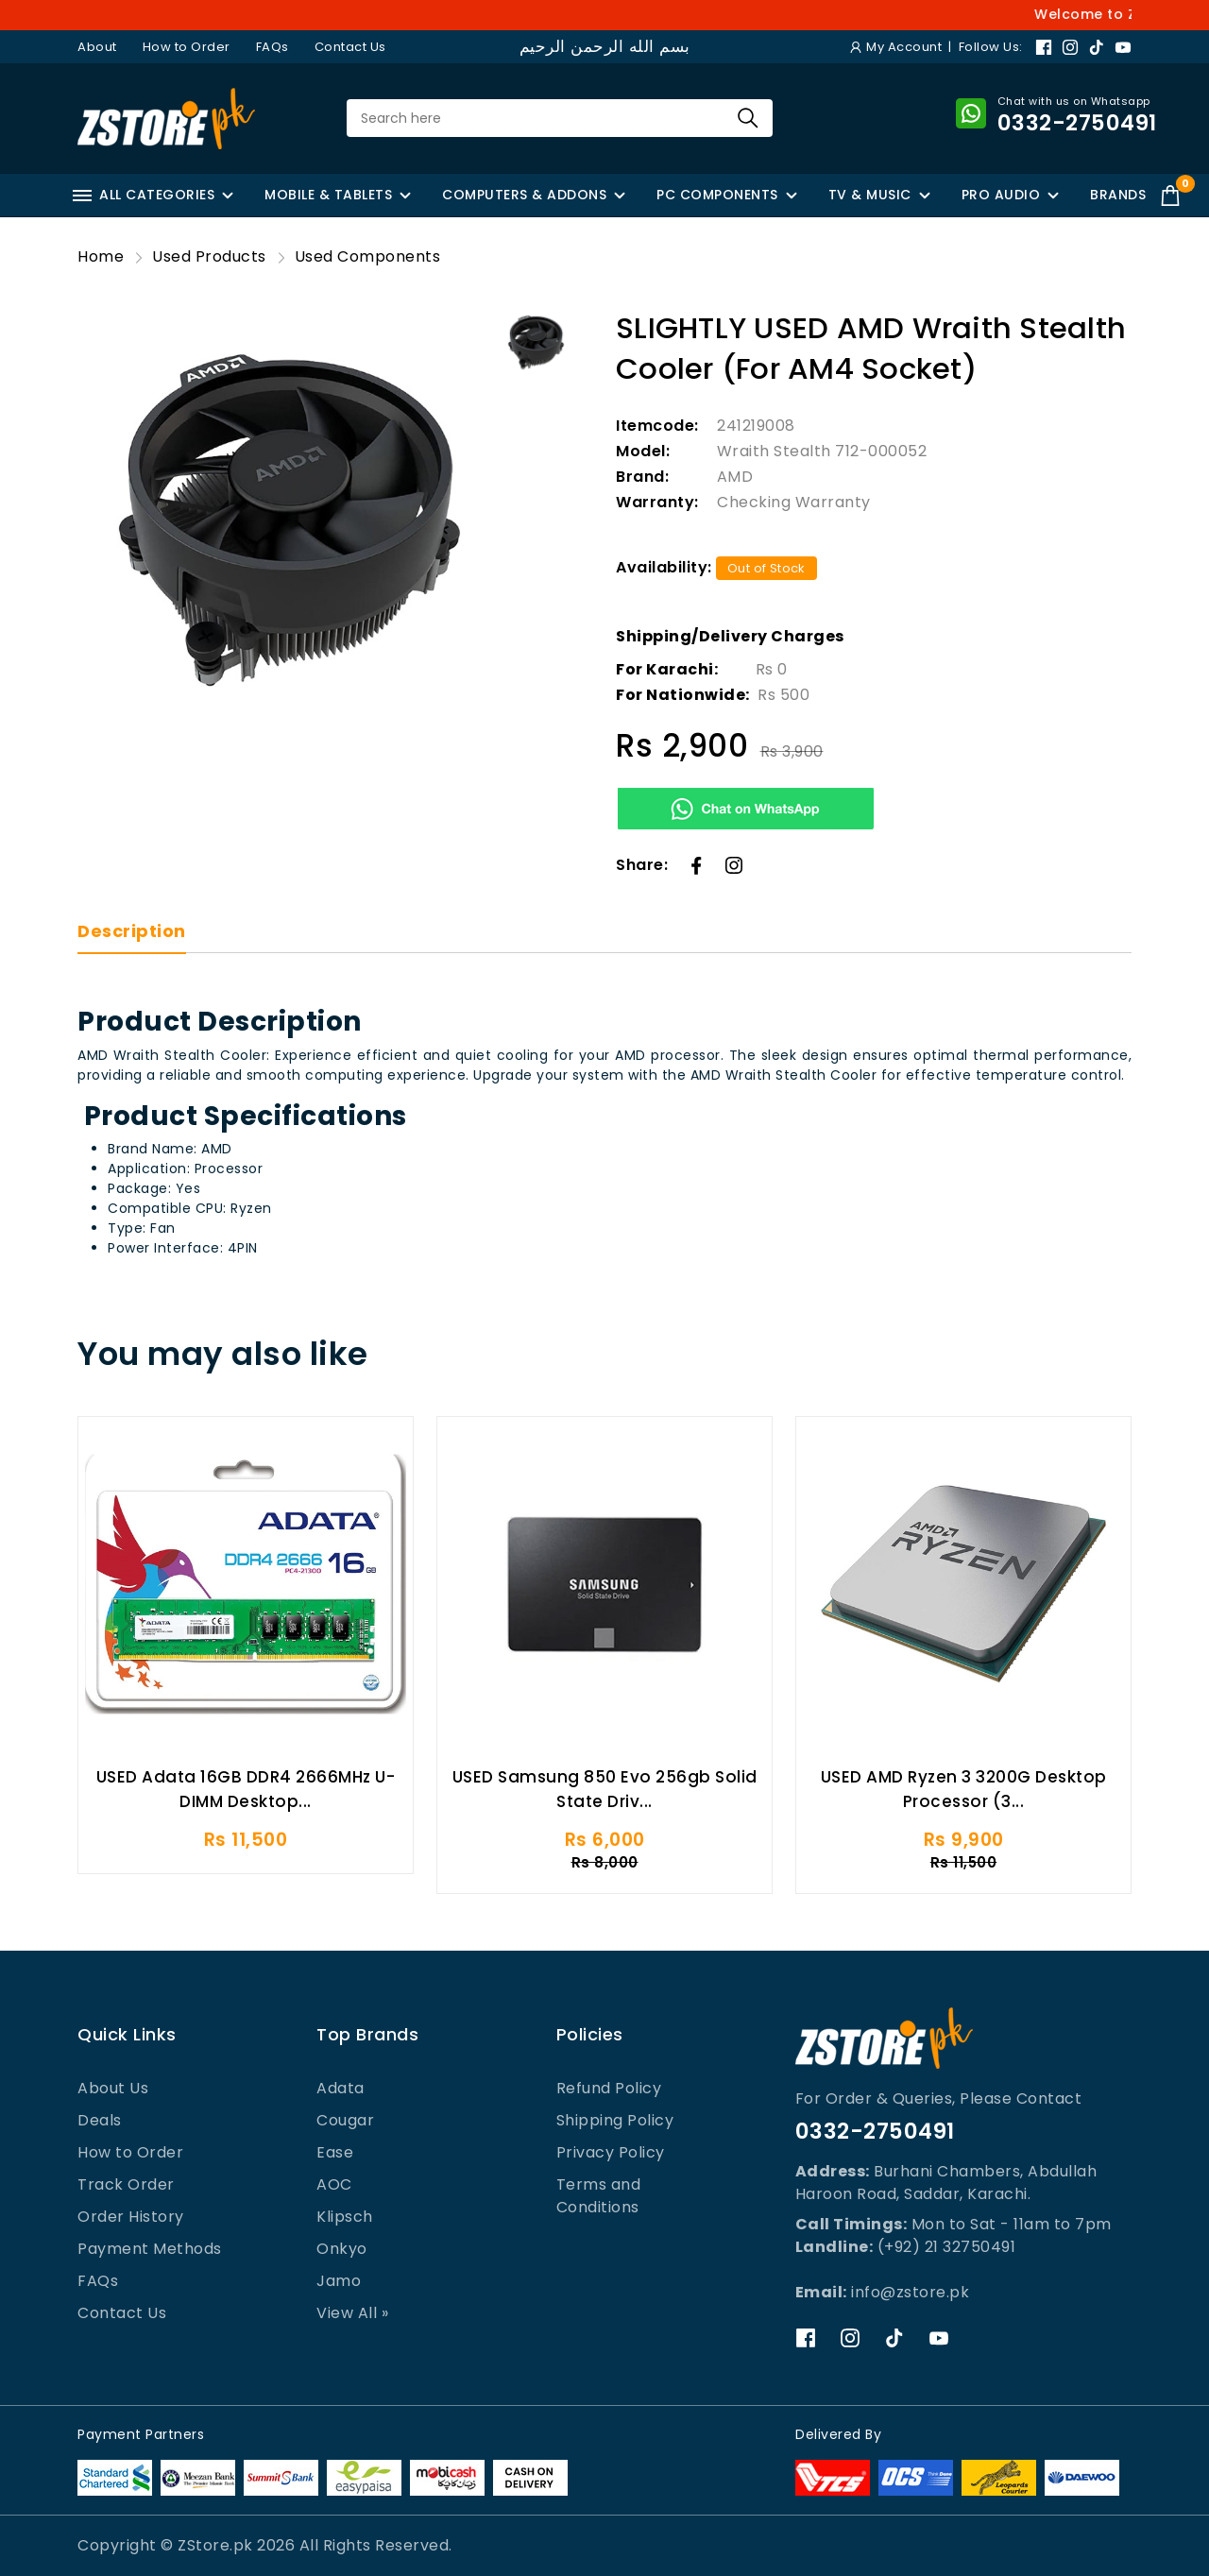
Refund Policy (609, 2088)
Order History (130, 2216)
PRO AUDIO (1001, 194)
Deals (99, 2120)
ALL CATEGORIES (143, 194)
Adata (340, 2088)
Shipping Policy (615, 2120)
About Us (112, 2088)
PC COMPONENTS (717, 194)
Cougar (345, 2120)
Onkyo (341, 2249)
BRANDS (1118, 194)
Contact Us (350, 47)
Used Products (209, 256)
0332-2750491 (875, 2131)
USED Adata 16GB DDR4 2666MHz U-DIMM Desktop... (246, 1796)
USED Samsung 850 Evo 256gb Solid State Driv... (605, 1796)
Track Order (126, 2184)
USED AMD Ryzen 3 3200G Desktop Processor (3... (964, 1796)
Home (100, 256)
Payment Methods (149, 2249)
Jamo (338, 2281)
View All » (352, 2313)
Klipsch (344, 2216)
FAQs (272, 47)
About (97, 47)
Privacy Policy (610, 2152)
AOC (334, 2184)
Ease (334, 2152)
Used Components (368, 256)
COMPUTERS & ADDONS (524, 194)
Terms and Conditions (598, 2196)
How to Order (186, 47)
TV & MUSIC (869, 194)
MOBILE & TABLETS (328, 194)
